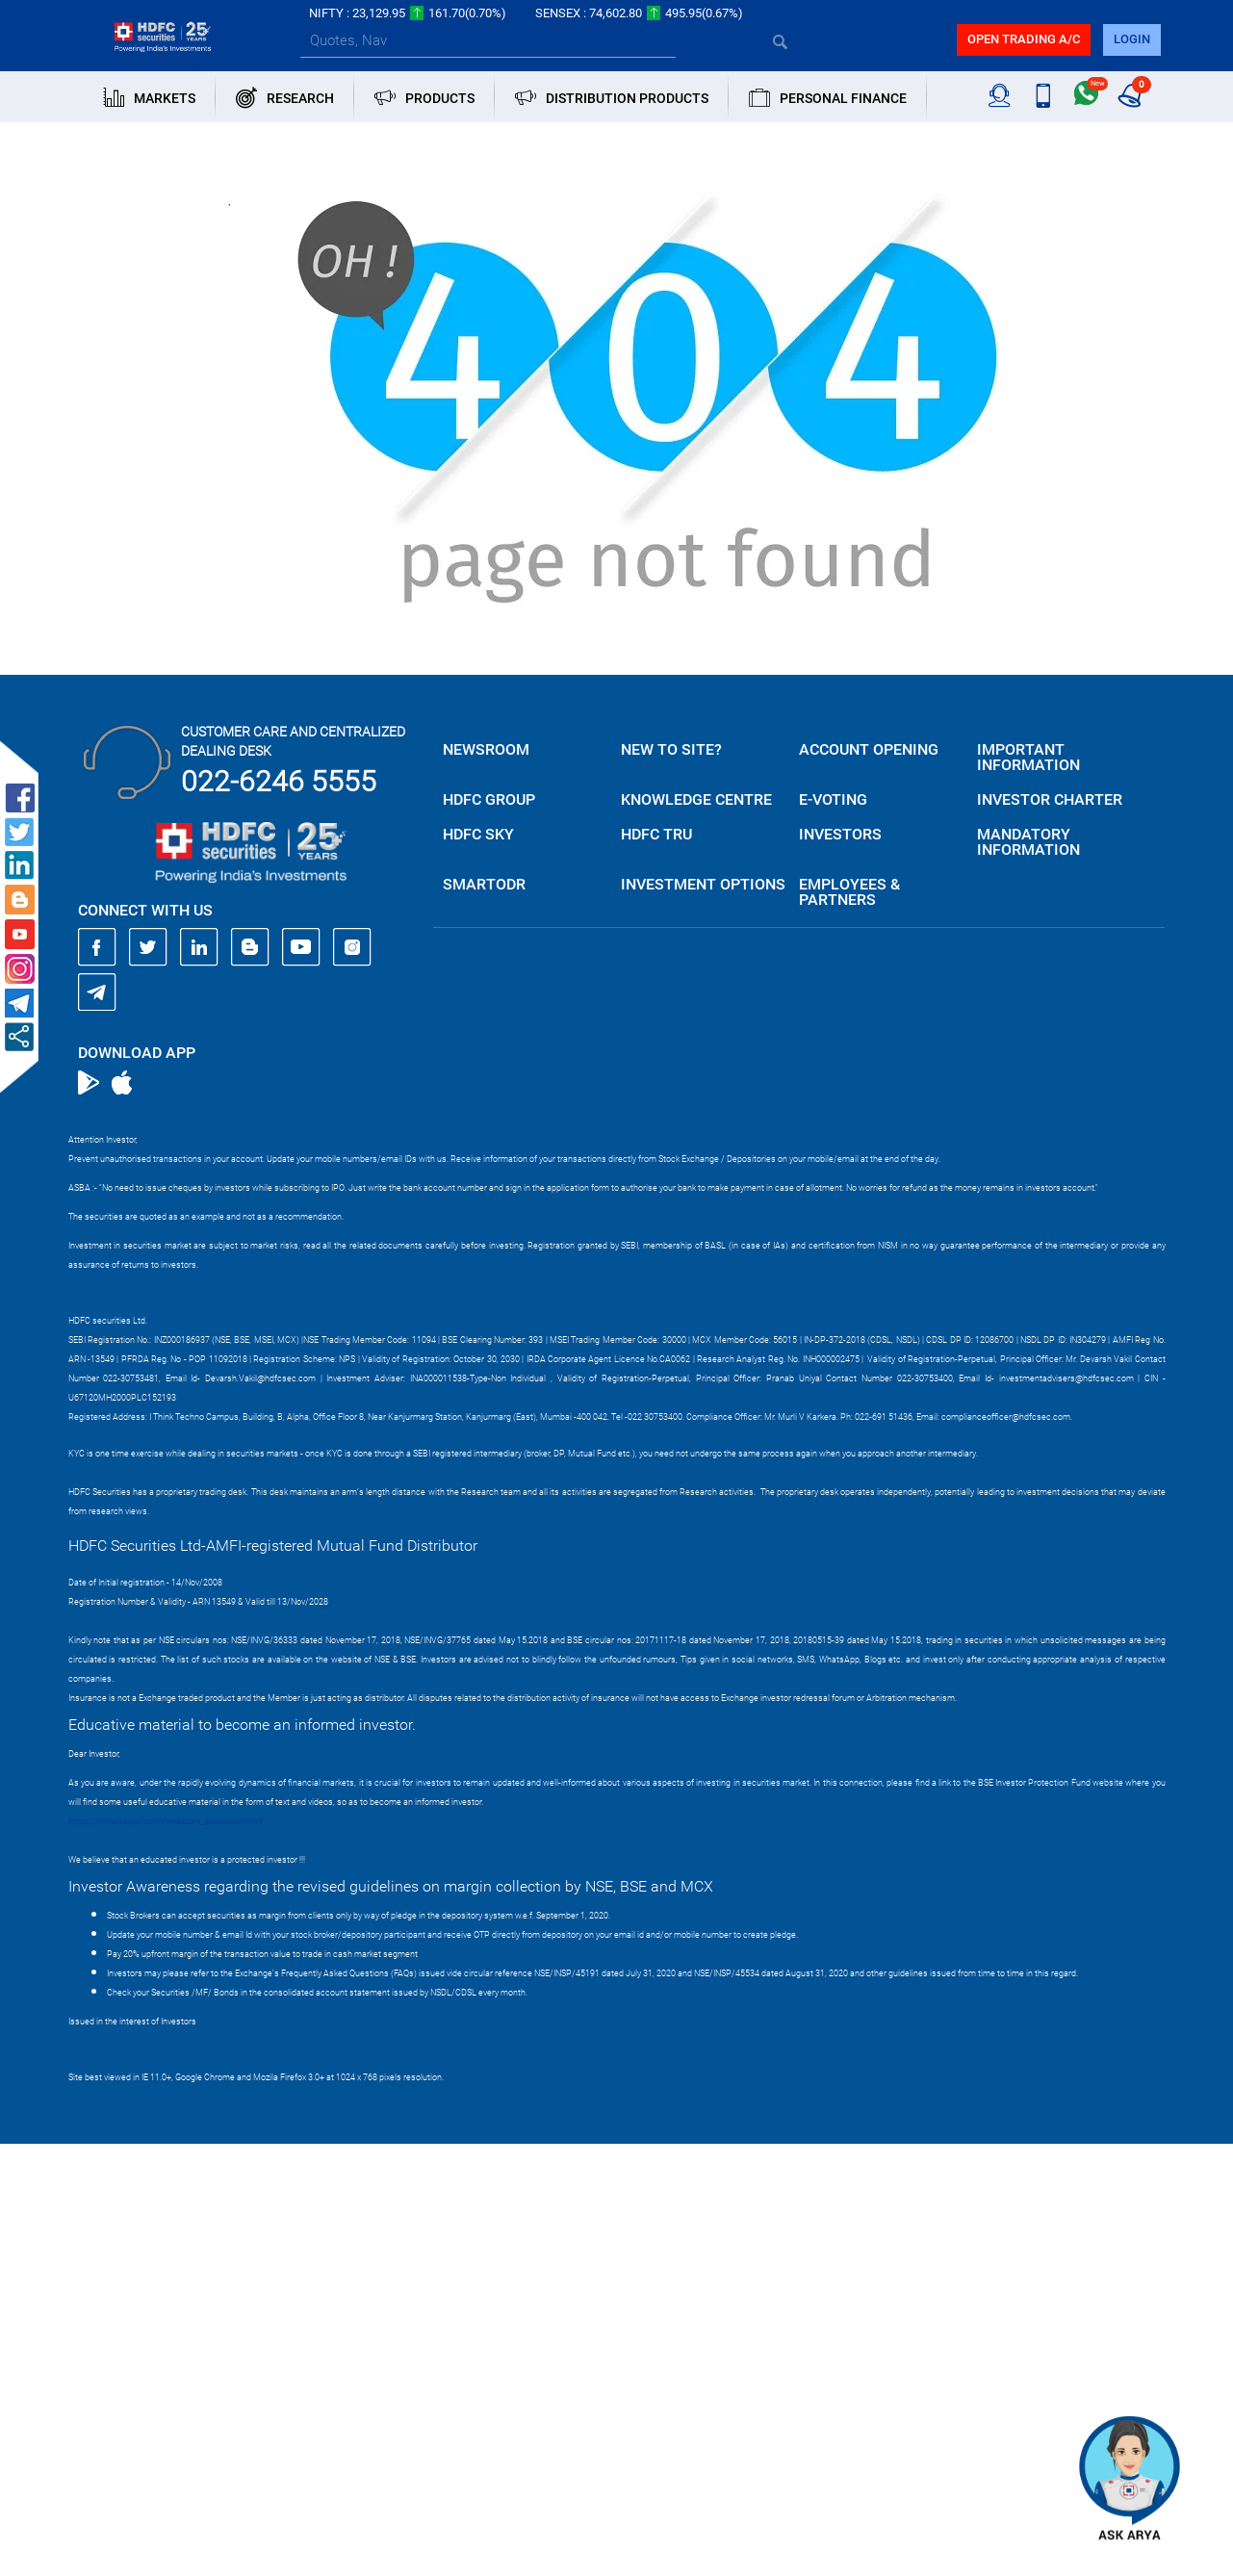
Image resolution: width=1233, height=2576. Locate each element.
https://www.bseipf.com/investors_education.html (165, 1821)
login (1132, 39)
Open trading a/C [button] (1023, 39)
